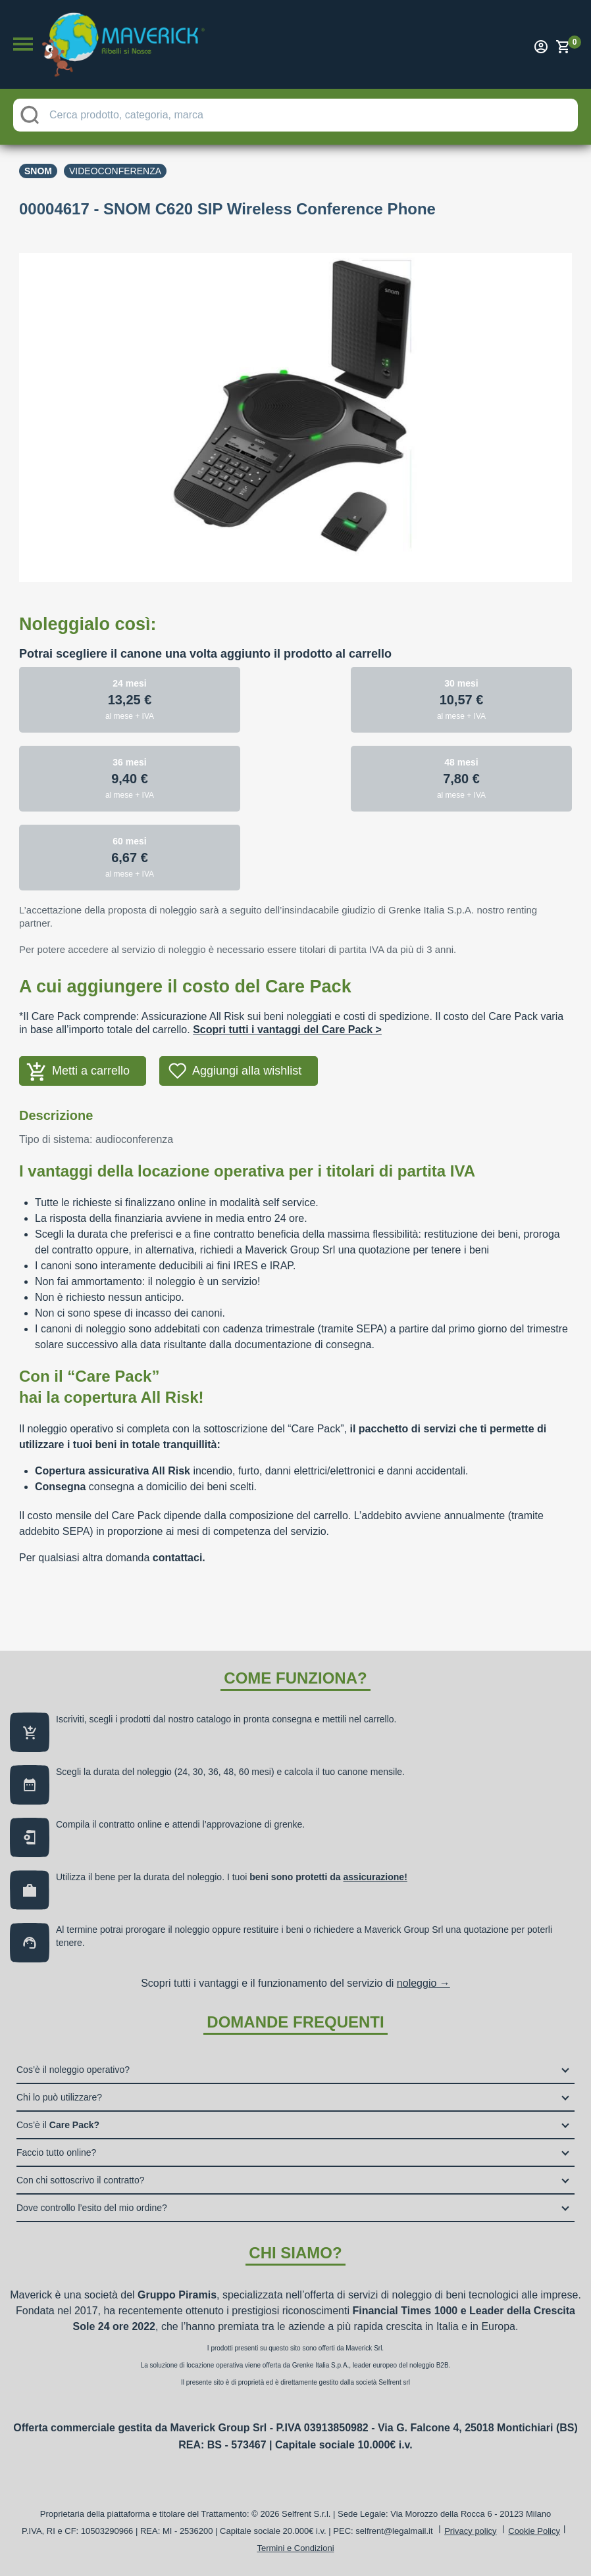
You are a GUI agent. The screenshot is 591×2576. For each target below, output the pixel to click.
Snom (38, 171)
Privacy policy (470, 2531)
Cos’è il (57, 2125)
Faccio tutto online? (56, 2152)
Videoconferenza (115, 171)
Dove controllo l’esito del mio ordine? (91, 2207)
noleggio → (423, 1983)
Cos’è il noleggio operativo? (73, 2069)
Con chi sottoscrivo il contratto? (80, 2180)
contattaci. (179, 1557)
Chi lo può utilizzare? (59, 2097)
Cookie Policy (534, 2531)
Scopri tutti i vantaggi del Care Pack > (287, 1029)
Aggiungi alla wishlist (246, 1070)
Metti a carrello (91, 1070)
